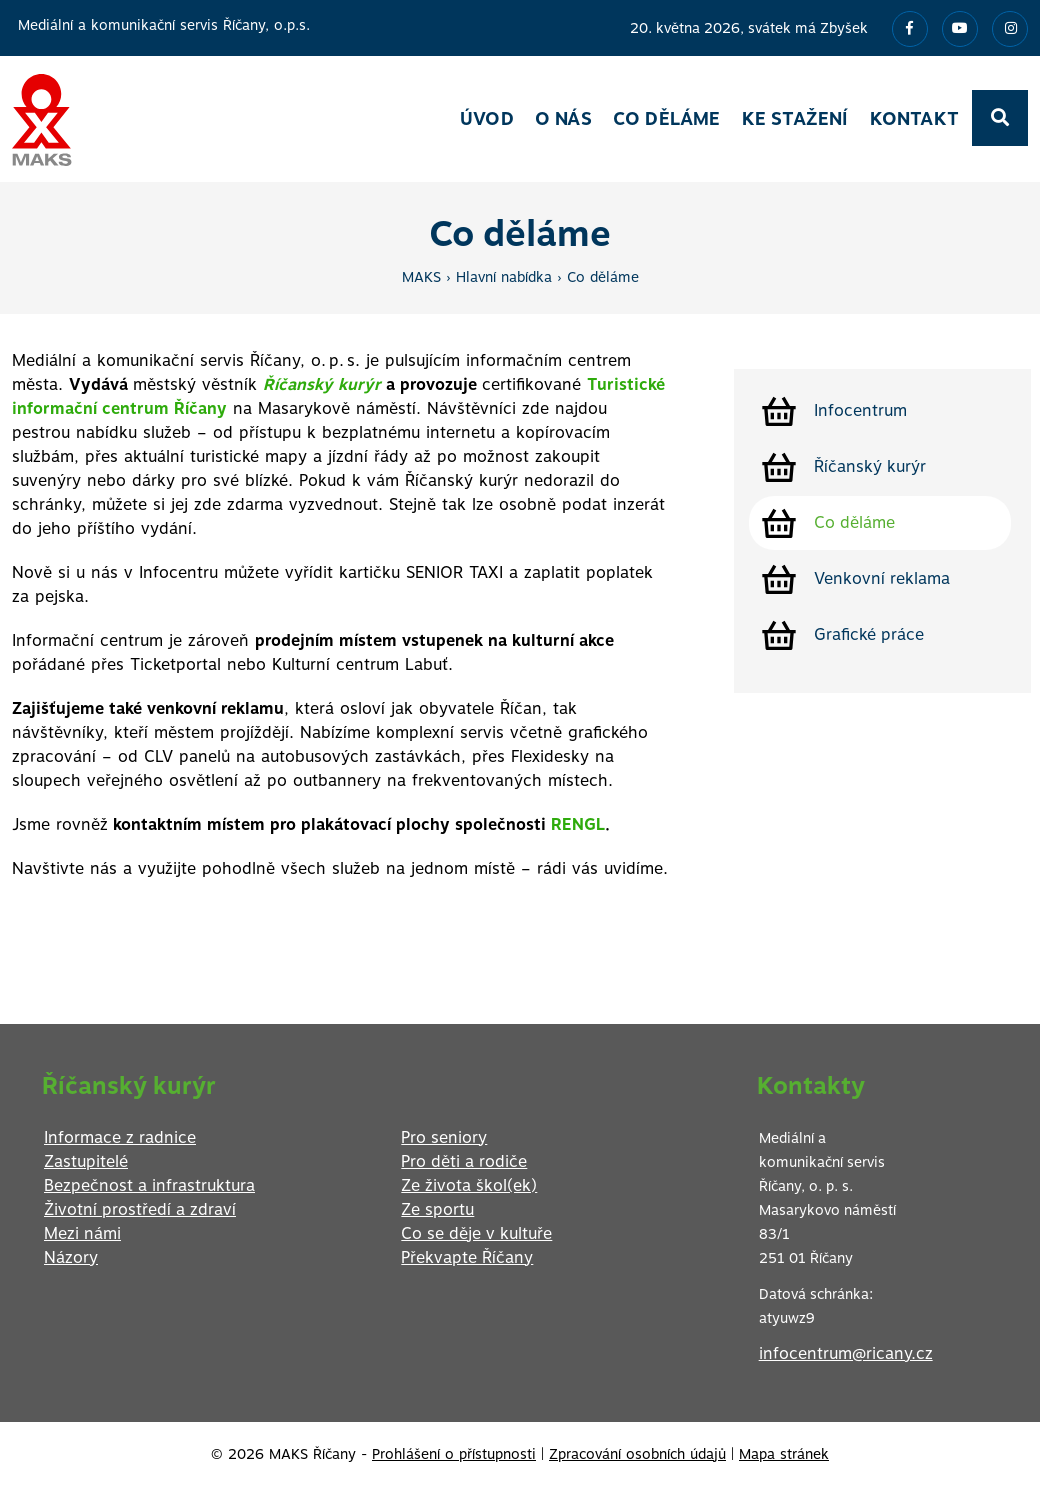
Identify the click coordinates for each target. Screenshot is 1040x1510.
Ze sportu (437, 1209)
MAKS (421, 277)
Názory (71, 1257)
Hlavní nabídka (504, 277)
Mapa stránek (784, 1454)
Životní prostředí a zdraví (140, 1209)
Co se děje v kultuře (476, 1233)
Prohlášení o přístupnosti (454, 1454)
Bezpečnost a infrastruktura (149, 1185)
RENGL (575, 824)
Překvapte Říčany (467, 1257)
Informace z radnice (120, 1137)
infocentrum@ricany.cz (846, 1353)
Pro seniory (444, 1137)
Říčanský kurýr (870, 466)
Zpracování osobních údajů (637, 1454)
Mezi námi (82, 1233)
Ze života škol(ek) (469, 1185)
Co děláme (603, 277)
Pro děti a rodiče (464, 1161)
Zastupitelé (86, 1161)
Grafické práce (869, 634)
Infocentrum (860, 410)
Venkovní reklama (882, 578)
